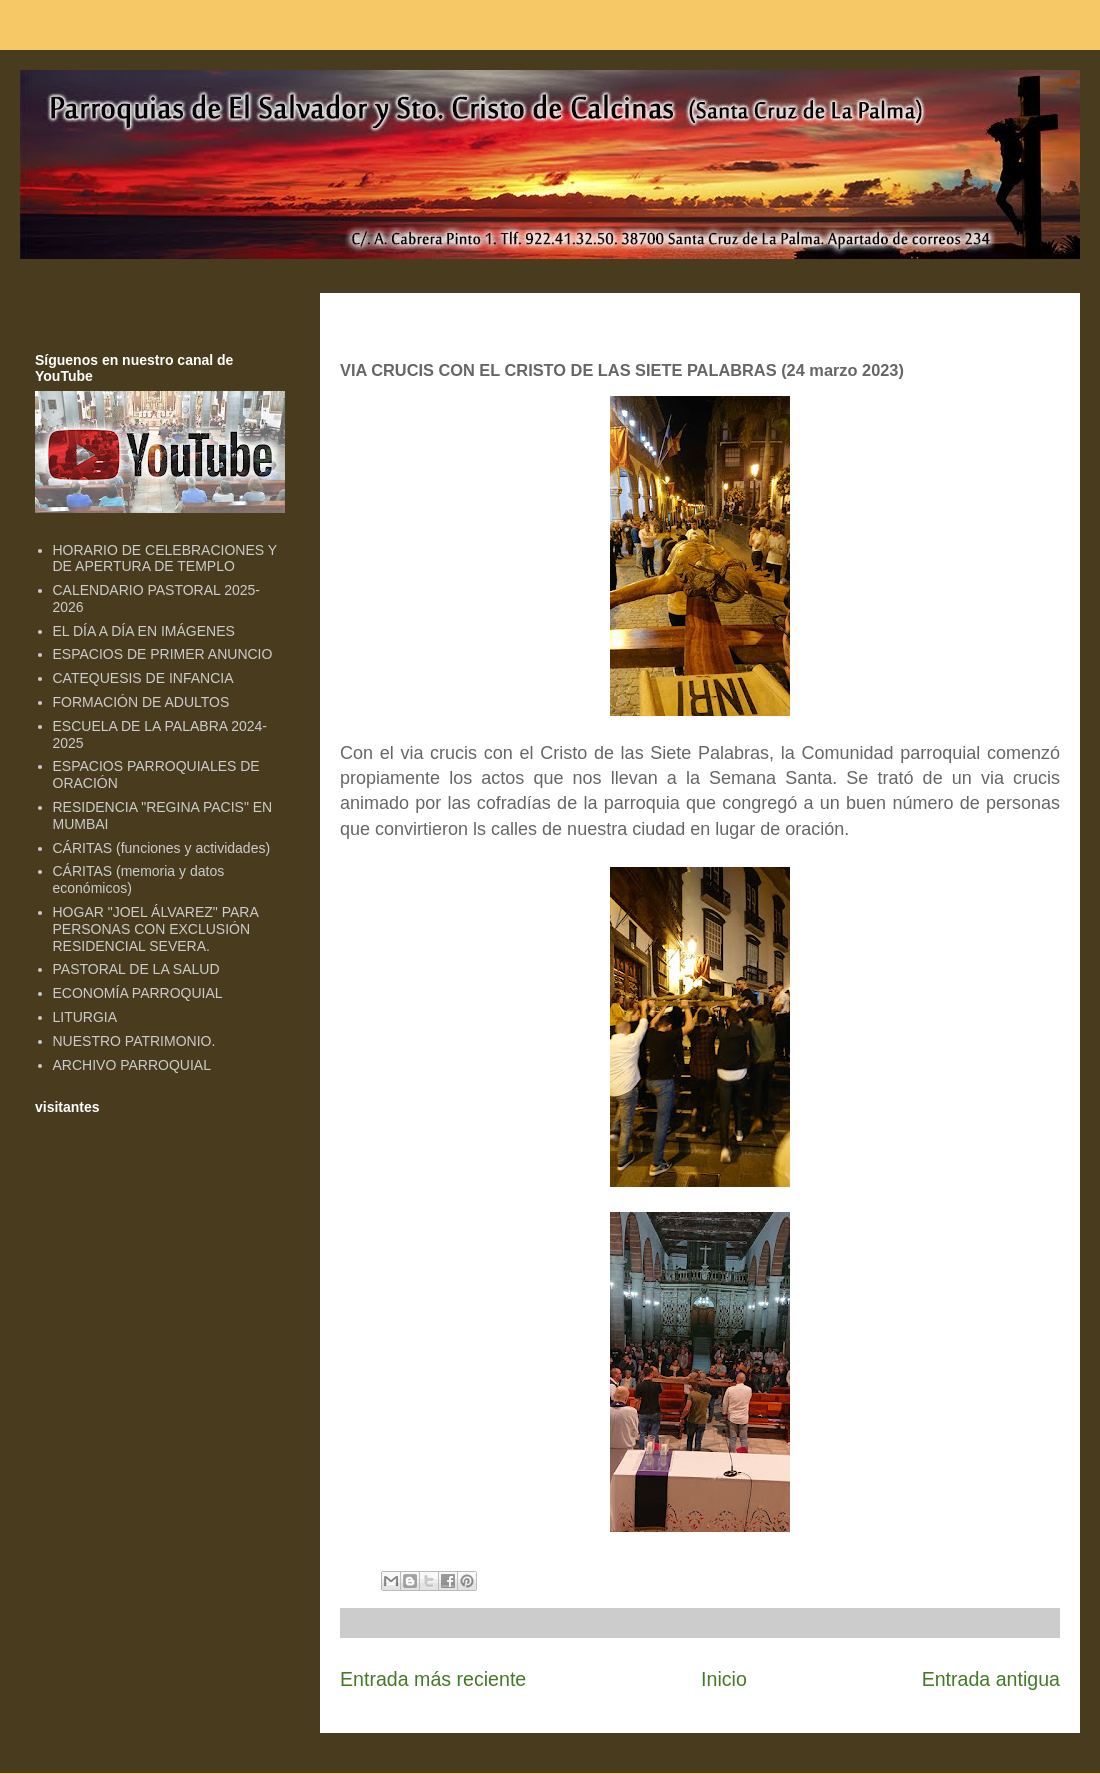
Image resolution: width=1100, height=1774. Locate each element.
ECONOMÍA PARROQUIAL (138, 993)
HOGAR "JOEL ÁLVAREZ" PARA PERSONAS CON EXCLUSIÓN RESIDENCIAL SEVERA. (155, 929)
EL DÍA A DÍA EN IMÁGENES (144, 631)
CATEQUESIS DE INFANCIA (143, 678)
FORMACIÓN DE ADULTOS (141, 702)
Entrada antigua (991, 1679)
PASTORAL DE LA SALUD (136, 969)
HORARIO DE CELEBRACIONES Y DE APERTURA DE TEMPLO (165, 558)
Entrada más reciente (433, 1679)
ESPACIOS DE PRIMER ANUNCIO (163, 654)
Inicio (724, 1679)
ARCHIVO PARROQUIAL (132, 1065)
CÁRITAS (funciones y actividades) (162, 848)
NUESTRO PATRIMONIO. (134, 1041)
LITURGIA (85, 1017)
